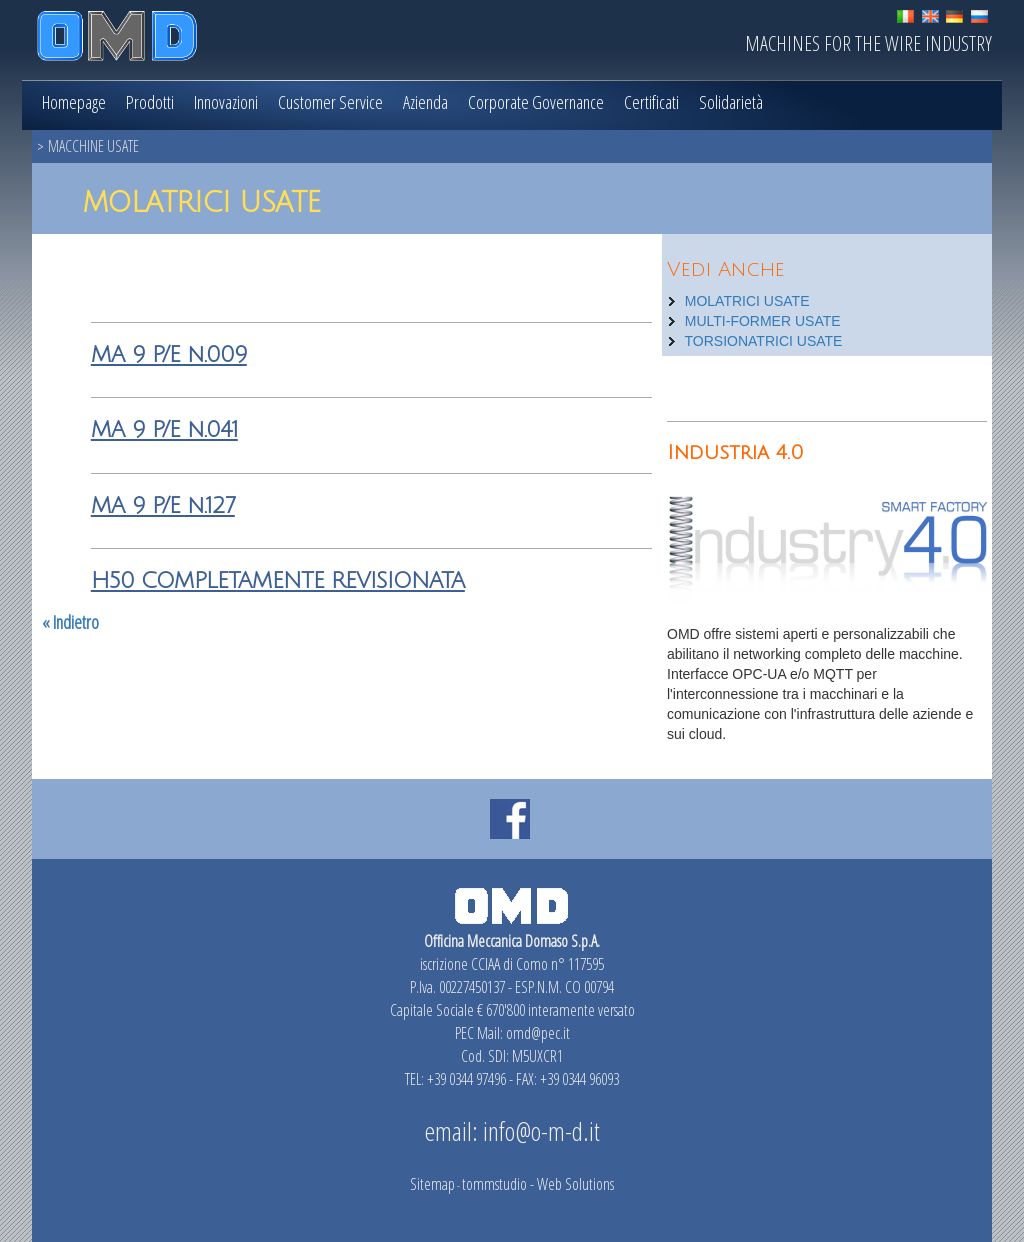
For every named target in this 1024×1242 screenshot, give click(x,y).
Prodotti (150, 102)
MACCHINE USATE (93, 146)
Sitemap (432, 1184)
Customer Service (330, 102)
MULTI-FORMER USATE (763, 321)
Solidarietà (731, 102)
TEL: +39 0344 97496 (455, 1079)
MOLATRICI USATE (747, 301)
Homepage (74, 102)
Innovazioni (226, 102)
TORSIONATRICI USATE (764, 341)
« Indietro (70, 622)
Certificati (651, 102)
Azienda (425, 102)
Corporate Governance (536, 102)
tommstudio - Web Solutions (538, 1184)
